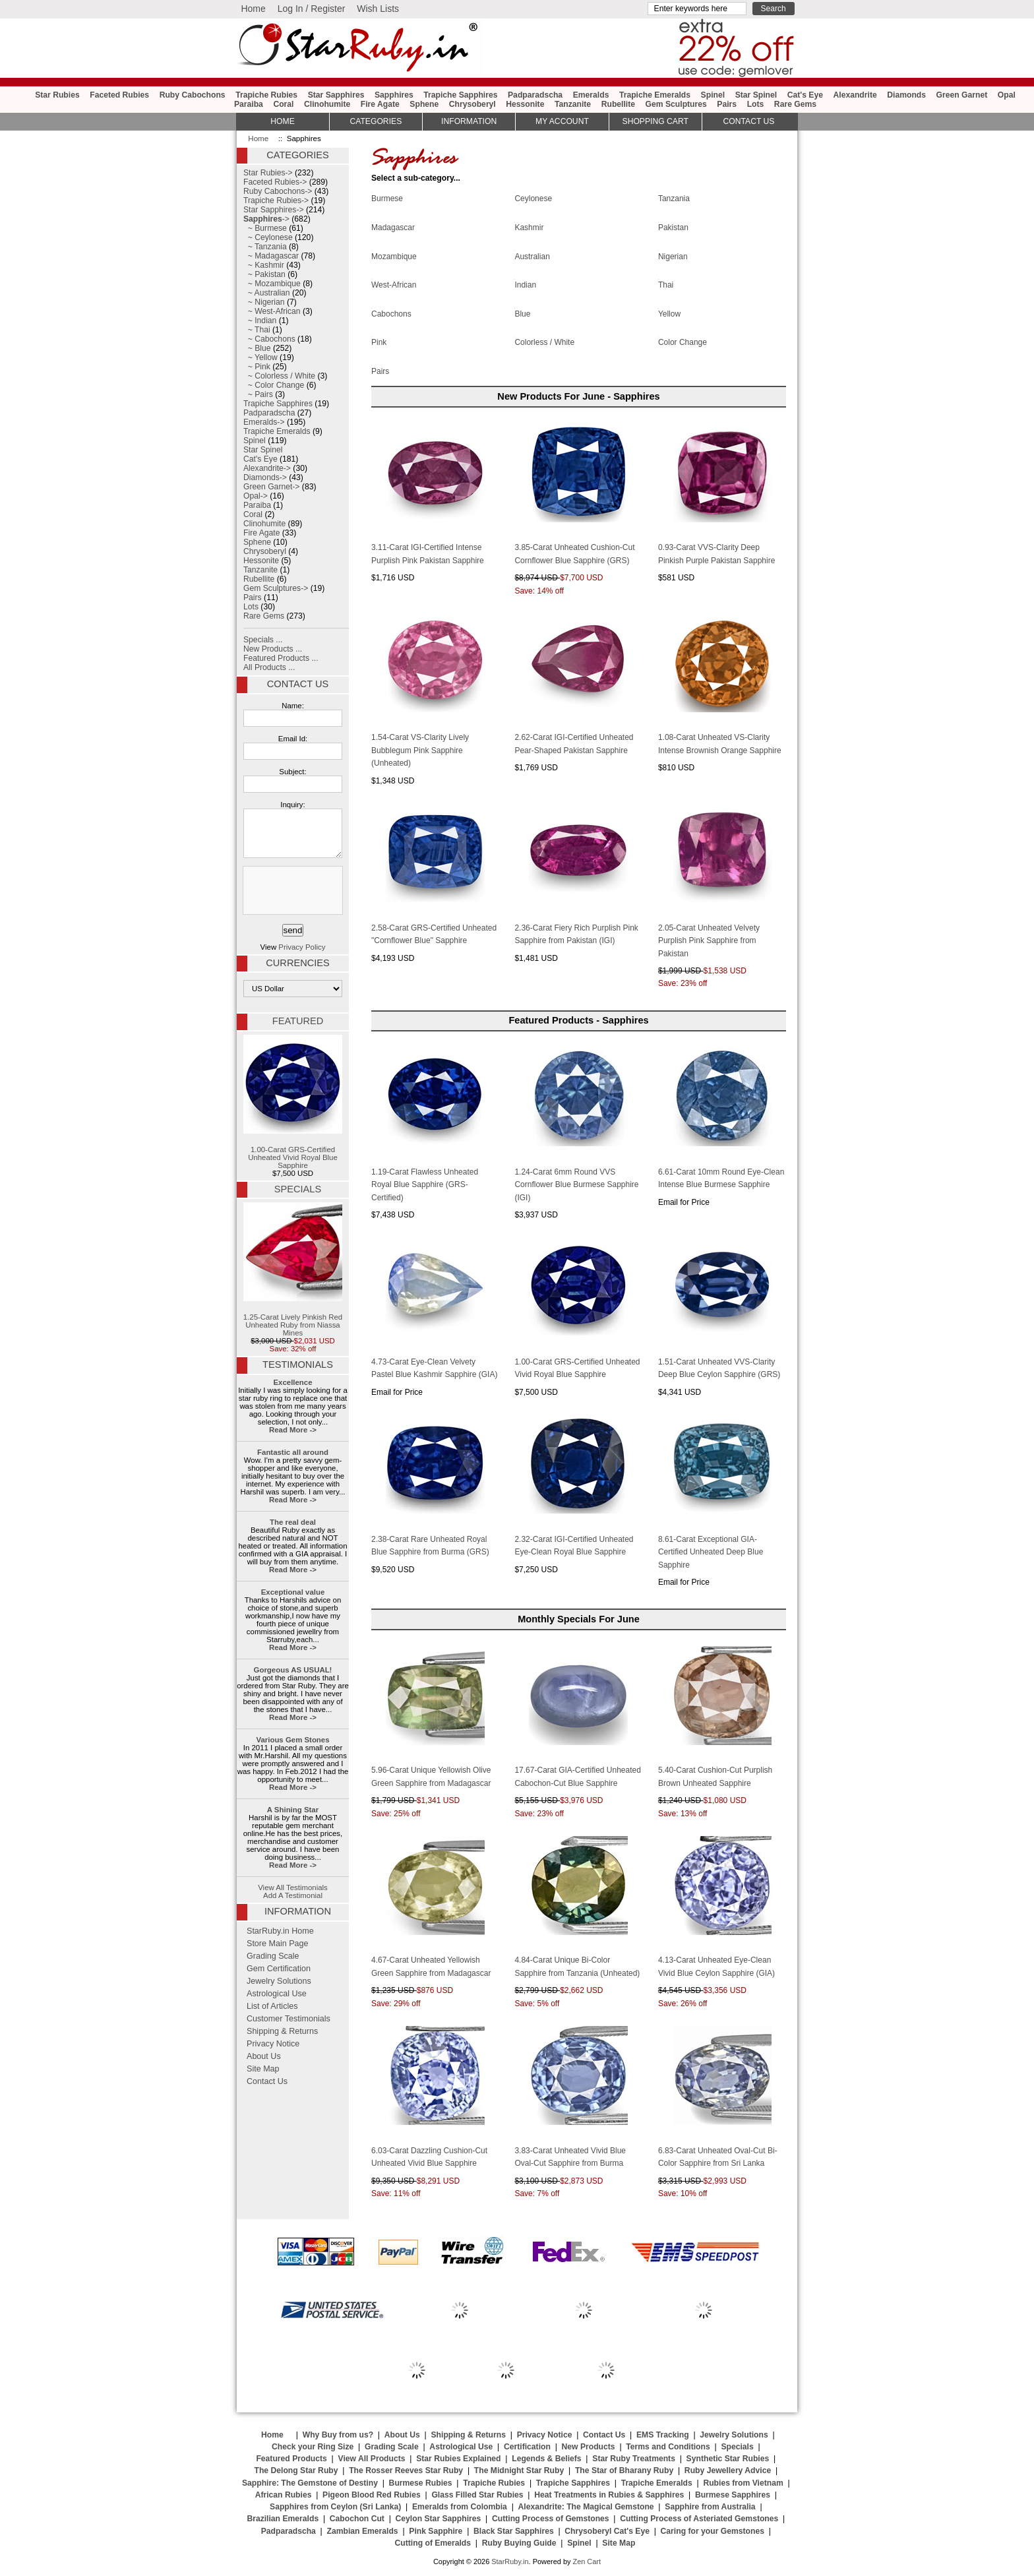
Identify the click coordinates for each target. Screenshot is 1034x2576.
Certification (527, 2446)
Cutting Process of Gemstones (550, 2518)
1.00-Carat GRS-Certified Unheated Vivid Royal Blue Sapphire (292, 1102)
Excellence (292, 1382)
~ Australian (266, 292)
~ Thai (256, 329)
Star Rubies (57, 95)
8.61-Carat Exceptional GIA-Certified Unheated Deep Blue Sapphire (710, 1552)
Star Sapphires (336, 95)
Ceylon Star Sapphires (438, 2518)
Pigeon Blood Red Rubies (371, 2494)
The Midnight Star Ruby (519, 2470)
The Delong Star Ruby (296, 2470)
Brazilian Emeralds (283, 2518)
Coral (283, 104)
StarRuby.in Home (280, 1931)
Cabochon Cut (357, 2518)
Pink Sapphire (435, 2531)
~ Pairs (258, 394)
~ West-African (272, 311)
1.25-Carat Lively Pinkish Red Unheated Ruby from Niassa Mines (292, 1269)
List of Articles (272, 2006)
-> (266, 219)
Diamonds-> (265, 477)
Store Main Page (278, 1943)
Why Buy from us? (338, 2434)
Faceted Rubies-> (275, 182)
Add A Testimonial (292, 1895)
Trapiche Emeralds (654, 95)
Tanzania (674, 198)
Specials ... (262, 639)
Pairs (727, 104)
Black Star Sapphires (513, 2531)
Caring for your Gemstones (712, 2531)
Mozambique (394, 255)
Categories (376, 121)
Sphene (424, 104)
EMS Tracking (662, 2434)
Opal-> (255, 496)
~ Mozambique (272, 283)
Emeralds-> (264, 422)
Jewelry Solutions (279, 1981)
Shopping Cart (655, 121)
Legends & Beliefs (546, 2458)
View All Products (372, 2458)
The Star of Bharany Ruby (624, 2470)
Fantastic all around (292, 1452)
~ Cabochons (269, 339)
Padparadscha (535, 95)
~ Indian (259, 320)
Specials (297, 1189)
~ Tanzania (265, 246)
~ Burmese (265, 228)
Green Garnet (962, 95)
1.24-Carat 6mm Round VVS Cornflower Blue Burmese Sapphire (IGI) (576, 1184)
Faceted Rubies (119, 95)
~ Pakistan (264, 274)
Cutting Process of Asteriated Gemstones (699, 2518)
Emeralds (591, 95)
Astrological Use (277, 1993)
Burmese (387, 198)
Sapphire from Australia (710, 2506)
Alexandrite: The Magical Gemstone (586, 2506)
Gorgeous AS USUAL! (293, 1670)
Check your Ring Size (312, 2446)
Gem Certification (279, 1968)
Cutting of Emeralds (433, 2543)
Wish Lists (378, 8)
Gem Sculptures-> (275, 588)
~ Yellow (260, 357)
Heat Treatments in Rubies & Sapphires (609, 2494)
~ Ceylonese (268, 237)
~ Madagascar (271, 256)
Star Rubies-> (268, 172)
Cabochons (391, 313)
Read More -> (293, 1430)
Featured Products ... (281, 658)
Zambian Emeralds (362, 2531)
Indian (525, 284)
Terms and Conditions (668, 2446)
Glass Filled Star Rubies (477, 2494)
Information (469, 121)
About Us (264, 2056)
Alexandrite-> (267, 468)
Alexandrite (854, 95)
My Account (562, 121)
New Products (588, 2446)
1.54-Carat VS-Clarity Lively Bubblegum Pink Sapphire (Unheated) (420, 750)
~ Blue (257, 348)
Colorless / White (544, 341)
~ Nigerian (264, 302)
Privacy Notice (273, 2043)
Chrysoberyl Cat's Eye (607, 2531)
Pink (378, 341)
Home (253, 8)
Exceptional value (293, 1592)
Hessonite (525, 104)
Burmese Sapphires (732, 2494)
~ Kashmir (263, 265)
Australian (531, 255)
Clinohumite (327, 104)
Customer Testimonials (288, 2018)
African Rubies (283, 2494)
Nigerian (673, 255)
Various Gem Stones (292, 1740)
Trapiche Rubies (266, 95)
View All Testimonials (293, 1887)
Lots (755, 104)
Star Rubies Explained (458, 2458)
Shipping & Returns (282, 2031)
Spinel (713, 95)
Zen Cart (586, 2561)
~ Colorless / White (279, 376)
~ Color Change (273, 385)
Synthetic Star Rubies (728, 2458)
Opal (1007, 95)
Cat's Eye (805, 95)
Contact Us (297, 684)
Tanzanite (573, 104)
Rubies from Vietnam (743, 2483)
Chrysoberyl (472, 104)
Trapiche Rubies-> (276, 200)
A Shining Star (293, 1810)
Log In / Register (312, 8)
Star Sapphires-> (273, 209)
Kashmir (528, 227)
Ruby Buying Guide (519, 2543)
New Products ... (272, 649)
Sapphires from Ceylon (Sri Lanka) (335, 2506)
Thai (665, 284)
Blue (522, 313)
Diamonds (906, 95)
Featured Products (291, 2458)
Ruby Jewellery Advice (727, 2470)
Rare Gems (795, 104)
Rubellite (618, 104)
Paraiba (248, 104)
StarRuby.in (509, 2561)
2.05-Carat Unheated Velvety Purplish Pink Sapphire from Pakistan (709, 940)
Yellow (669, 313)
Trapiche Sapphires (460, 95)
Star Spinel (756, 95)
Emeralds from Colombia (459, 2506)
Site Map (263, 2068)
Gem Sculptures (676, 104)
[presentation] (291, 891)
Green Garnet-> (271, 486)
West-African (393, 284)
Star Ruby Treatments (633, 2458)
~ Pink (256, 366)
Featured (297, 1021)
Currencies (297, 963)
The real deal (293, 1522)
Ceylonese (533, 198)
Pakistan (673, 227)
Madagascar (393, 227)
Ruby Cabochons (193, 95)
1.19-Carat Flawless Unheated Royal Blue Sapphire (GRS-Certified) (424, 1184)
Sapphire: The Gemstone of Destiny (310, 2483)
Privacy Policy (301, 947)
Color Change (682, 341)
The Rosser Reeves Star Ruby (406, 2470)
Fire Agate (380, 104)
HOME (282, 121)
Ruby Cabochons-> (277, 191)
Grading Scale (273, 1956)
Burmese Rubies (420, 2483)
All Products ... (269, 667)
